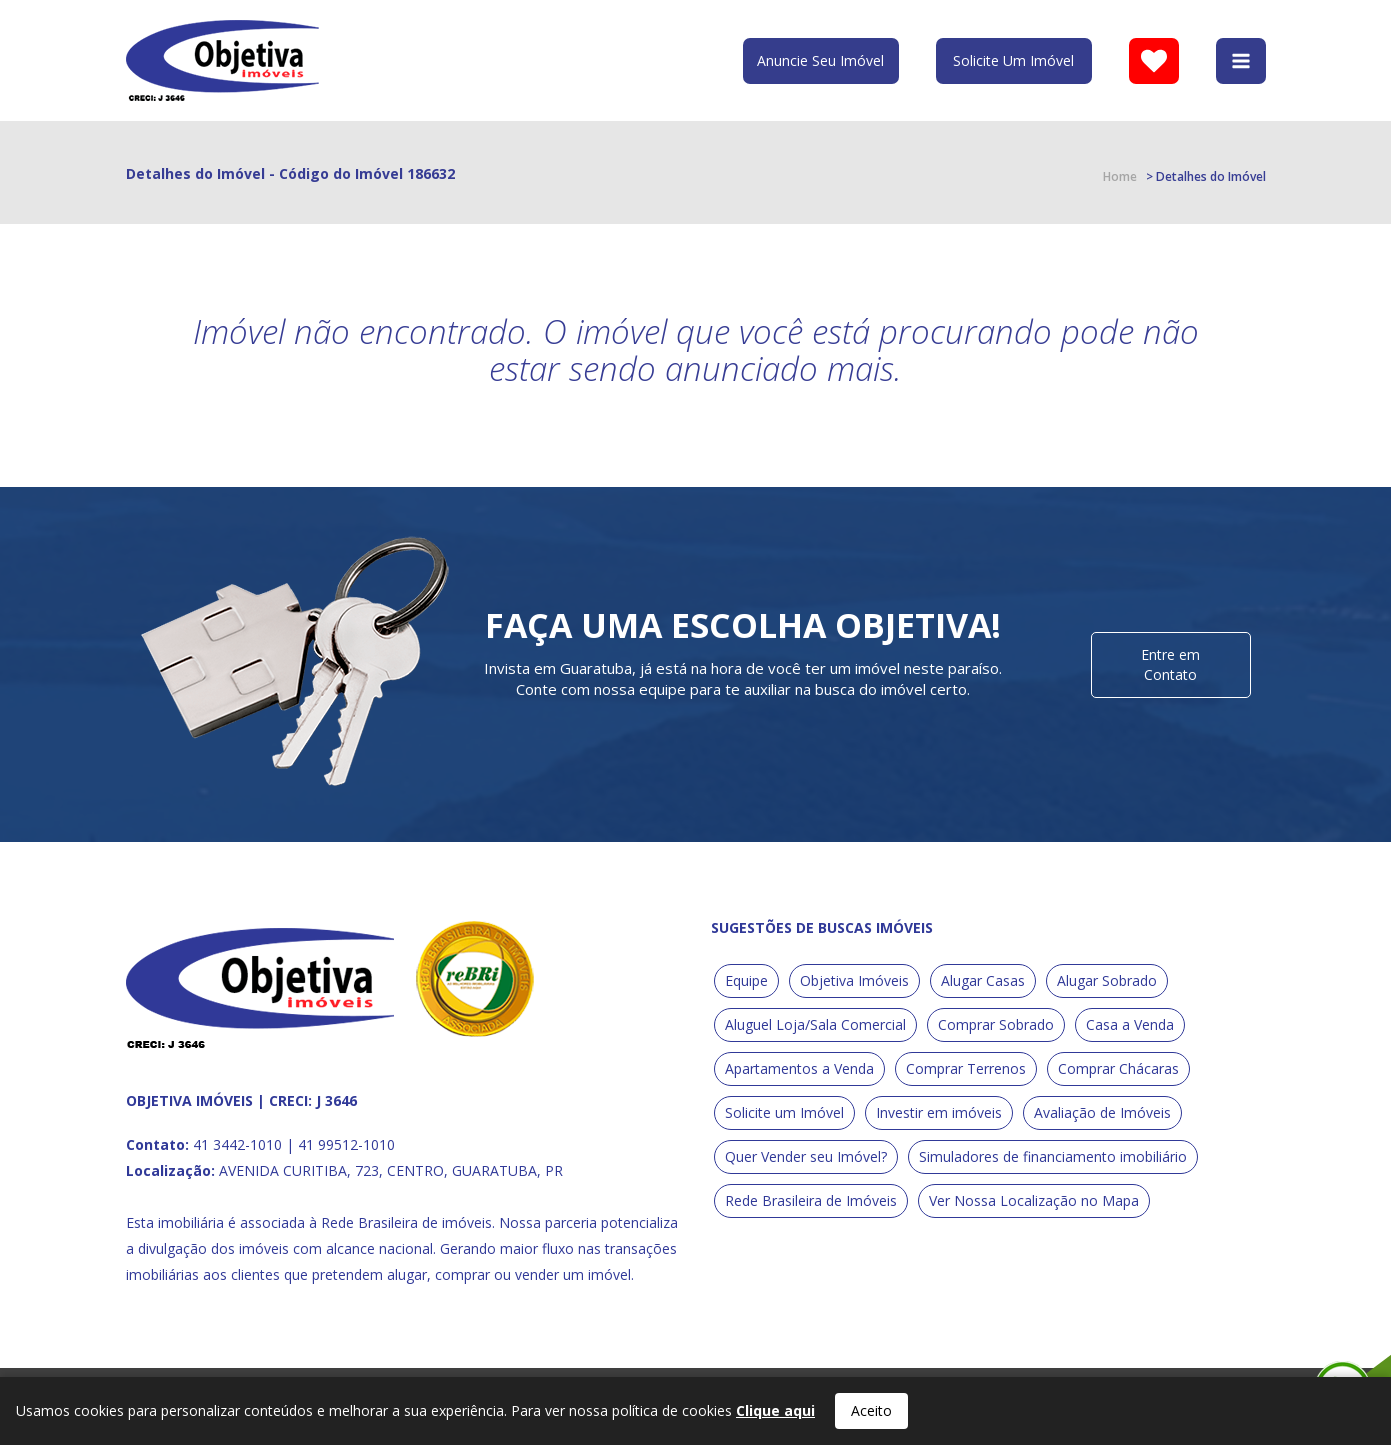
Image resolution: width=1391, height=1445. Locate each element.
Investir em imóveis (939, 1112)
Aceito (871, 1410)
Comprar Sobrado (996, 1024)
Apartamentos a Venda (799, 1068)
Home (1120, 176)
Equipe (746, 980)
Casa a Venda (1130, 1024)
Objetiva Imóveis (854, 980)
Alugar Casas (983, 980)
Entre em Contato (1170, 664)
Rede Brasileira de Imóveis (811, 1200)
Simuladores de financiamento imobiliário (1053, 1156)
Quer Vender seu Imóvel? (806, 1156)
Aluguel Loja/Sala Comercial (815, 1024)
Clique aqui (775, 1410)
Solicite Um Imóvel (1013, 60)
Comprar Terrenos (966, 1068)
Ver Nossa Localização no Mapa (1034, 1200)
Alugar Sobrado (1107, 980)
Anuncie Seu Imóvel (820, 60)
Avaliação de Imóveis (1102, 1112)
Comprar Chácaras (1118, 1068)
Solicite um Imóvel (784, 1112)
